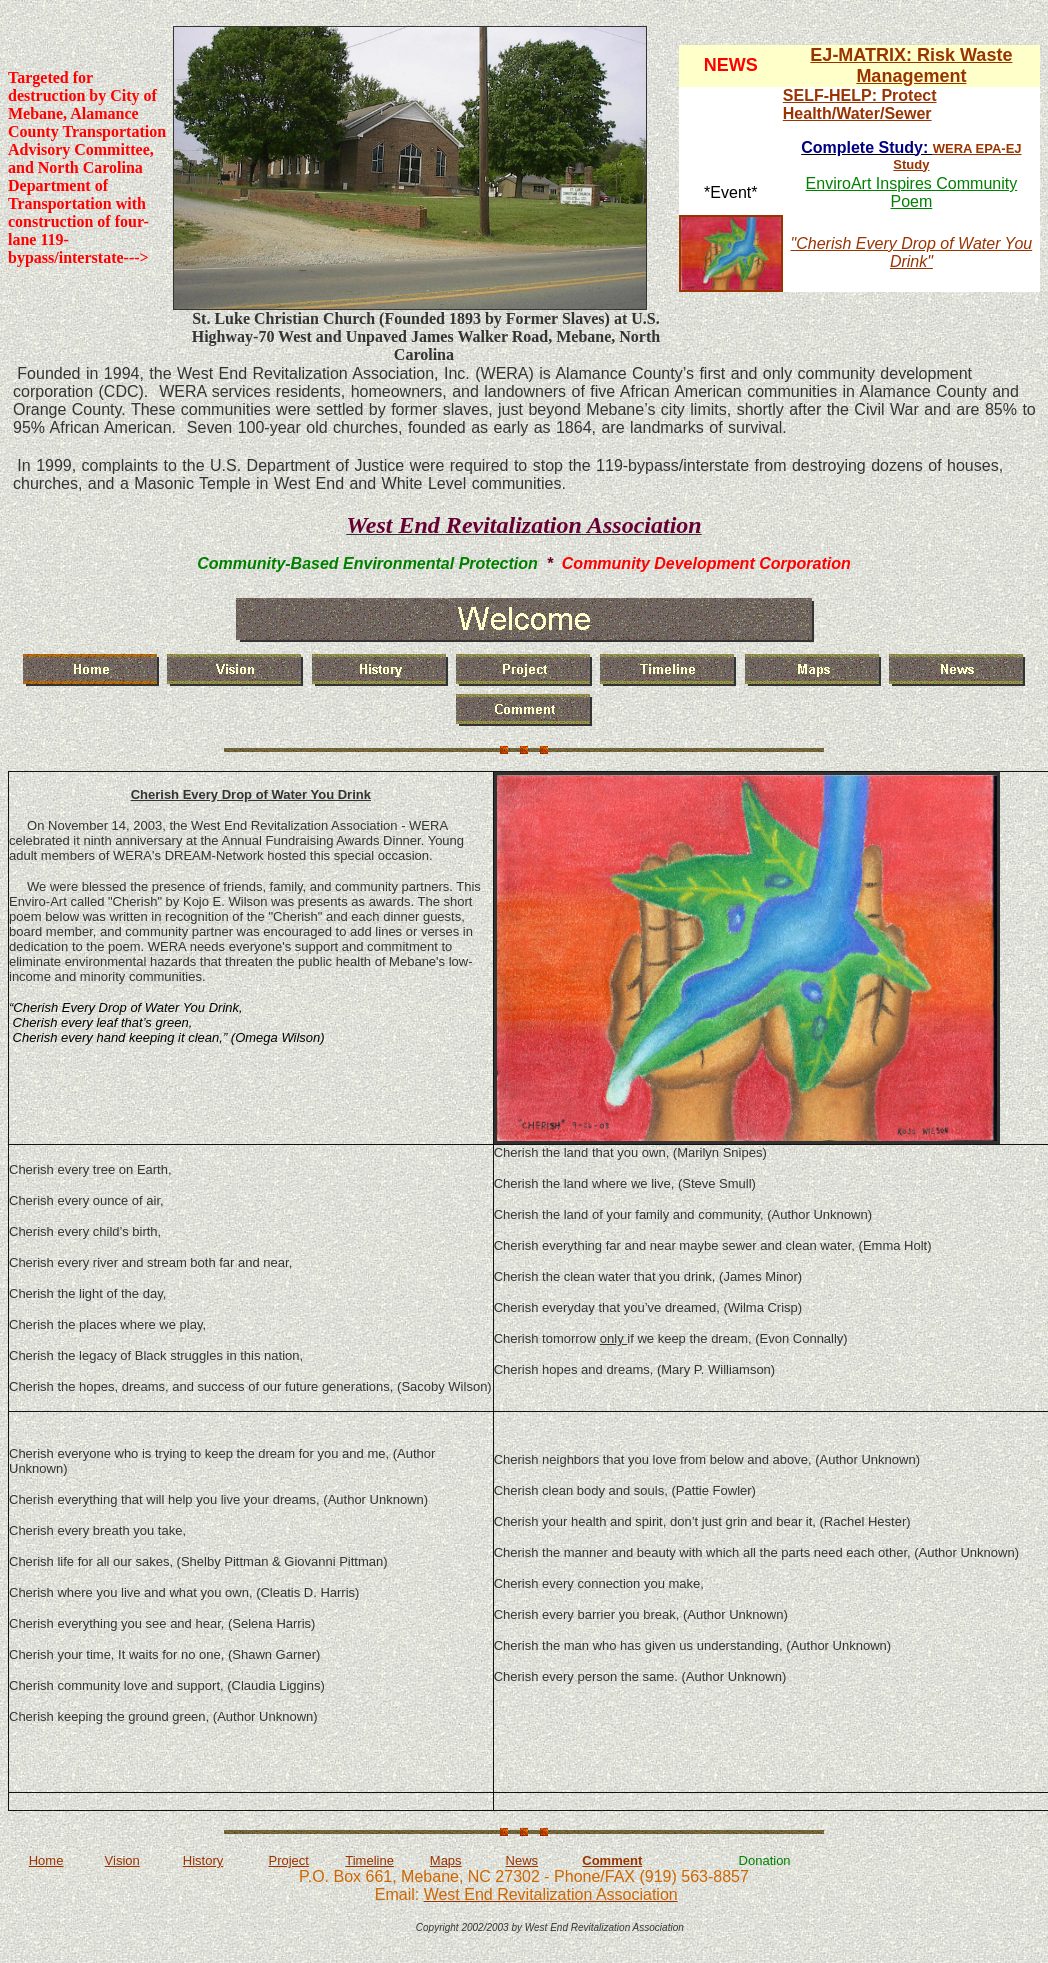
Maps (446, 1860)
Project (288, 1860)
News (522, 1860)
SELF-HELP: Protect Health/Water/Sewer (860, 104)
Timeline (369, 1860)
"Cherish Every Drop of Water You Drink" (912, 252)
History (203, 1860)
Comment (612, 1860)
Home (46, 1860)
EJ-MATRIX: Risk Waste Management (911, 65)
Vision (122, 1860)
